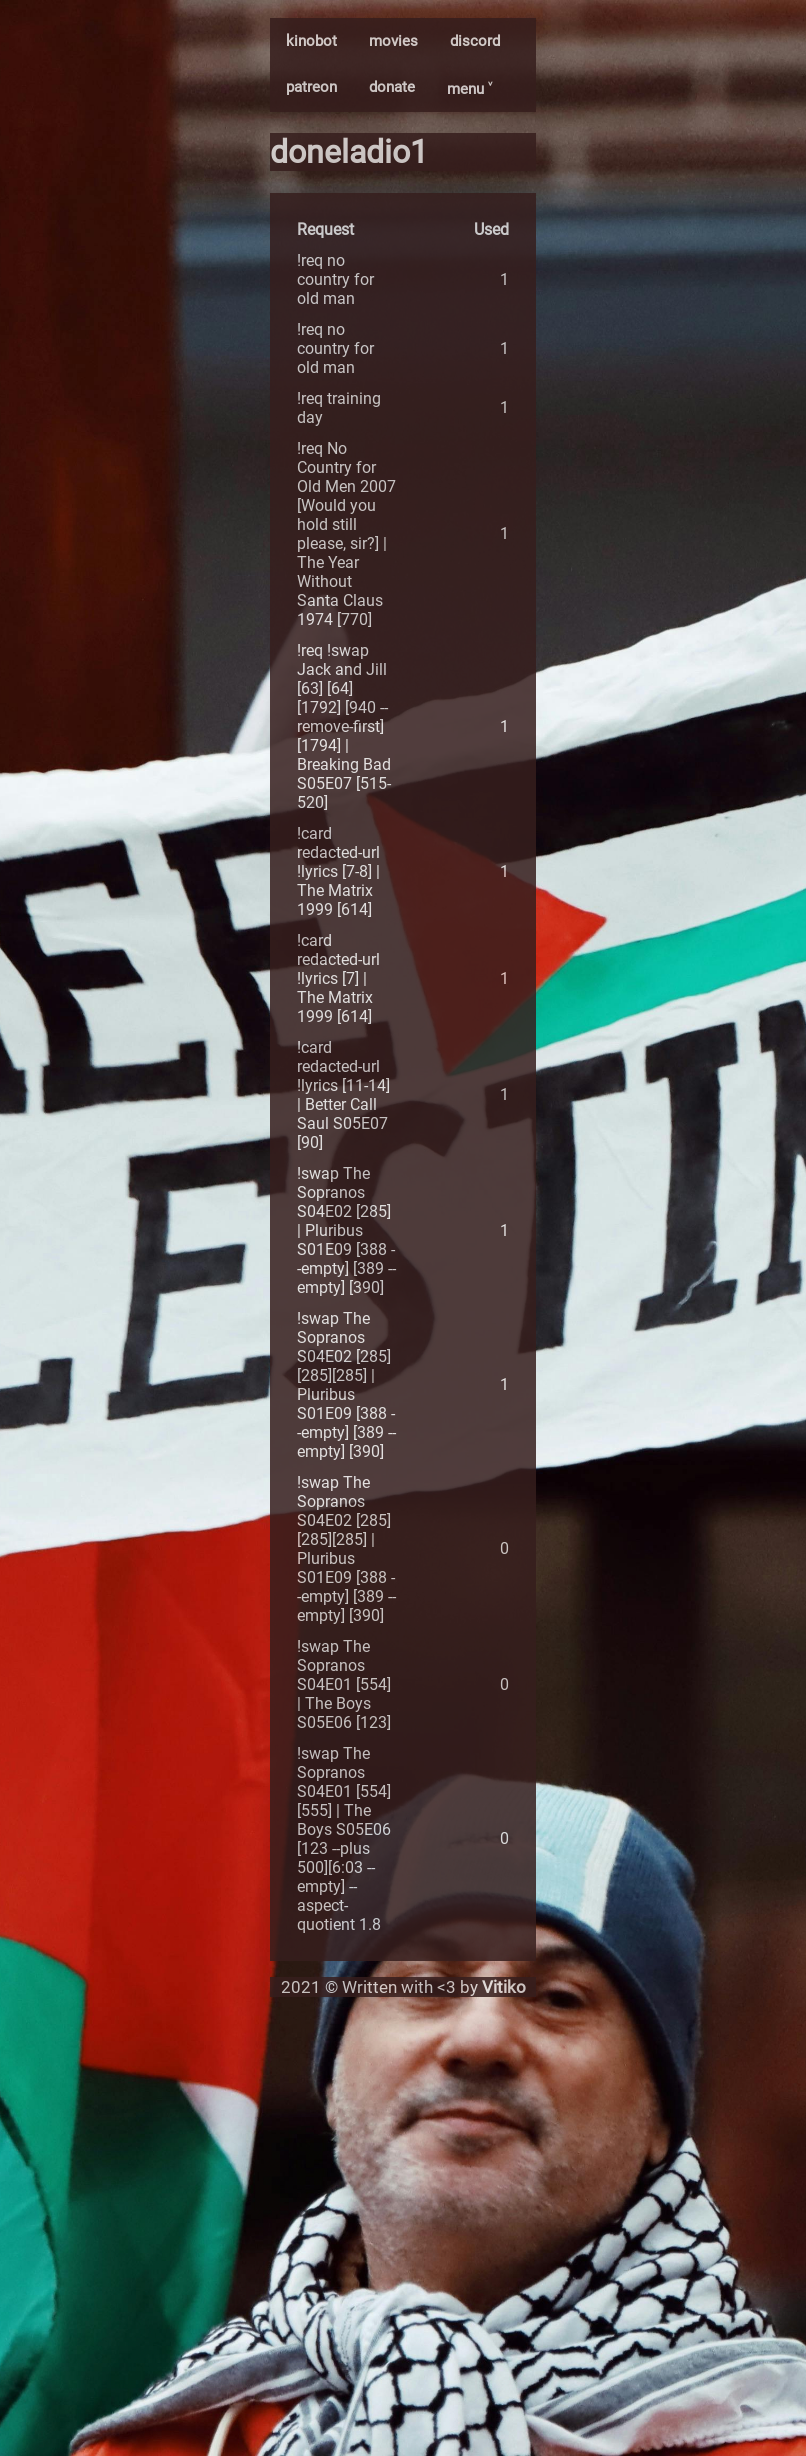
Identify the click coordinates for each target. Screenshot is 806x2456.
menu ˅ (469, 89)
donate (392, 87)
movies (393, 41)
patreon (311, 87)
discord (475, 41)
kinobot (311, 41)
